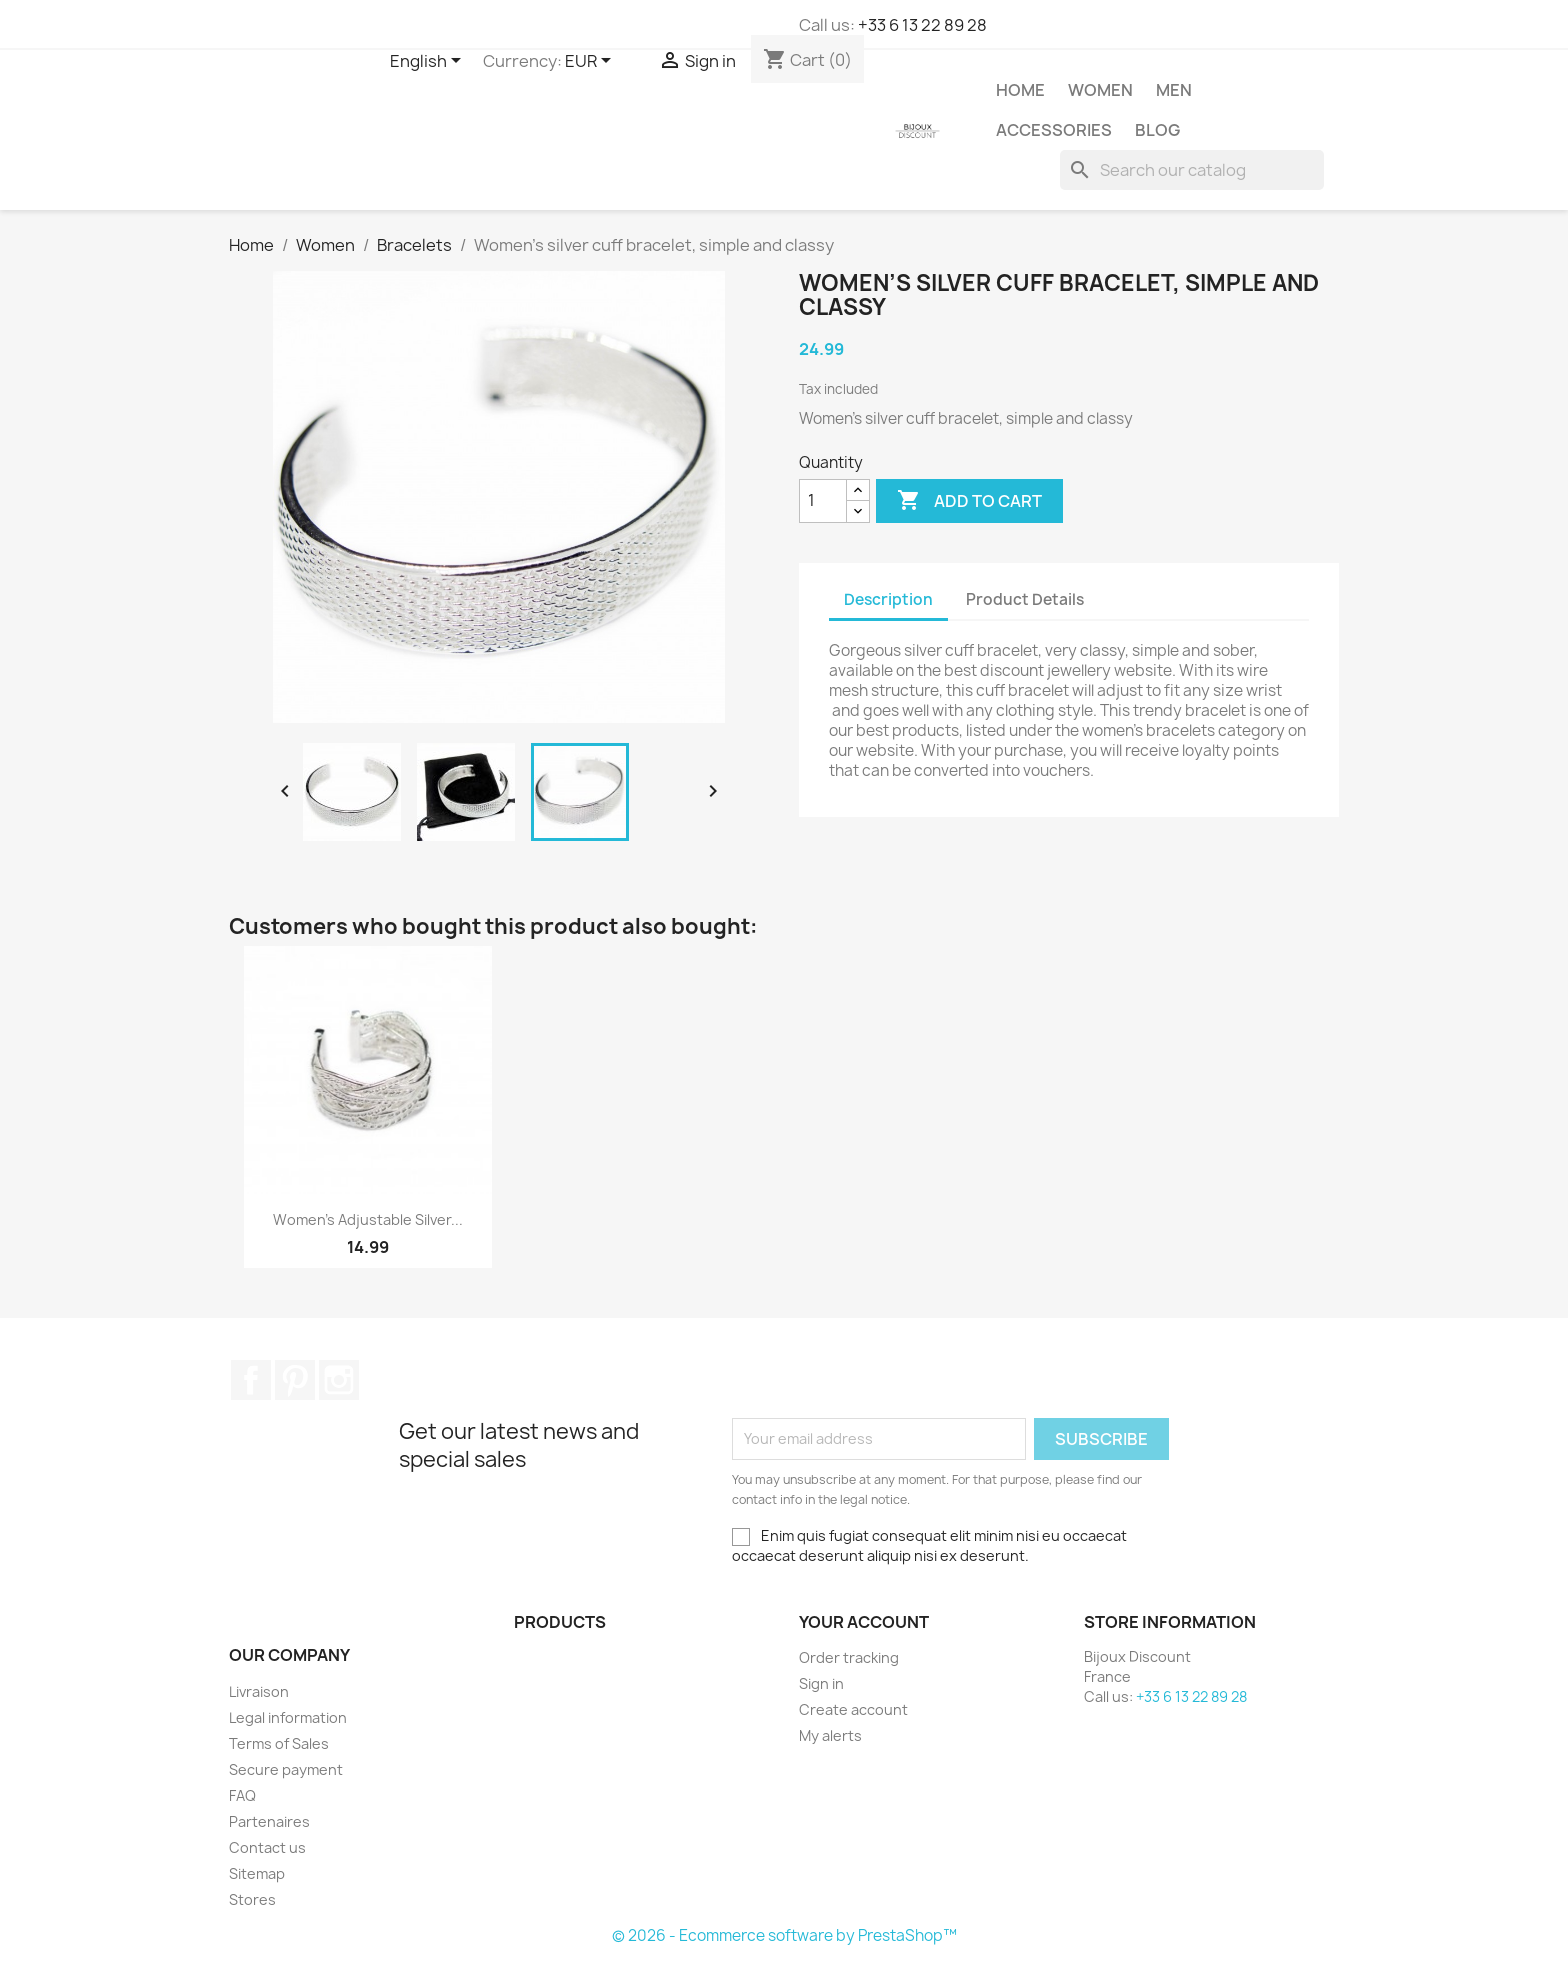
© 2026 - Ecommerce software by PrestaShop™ (784, 1935)
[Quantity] (823, 501)
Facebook (251, 1380)
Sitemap (257, 1873)
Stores (252, 1899)
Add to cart (969, 501)
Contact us (267, 1847)
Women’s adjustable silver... (368, 1219)
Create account (853, 1709)
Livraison (259, 1691)
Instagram (339, 1380)
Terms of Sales (279, 1743)
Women (1100, 90)
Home (1020, 90)
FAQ (242, 1795)
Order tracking (849, 1657)
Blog (1157, 130)
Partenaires (269, 1821)
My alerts (830, 1735)
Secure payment (286, 1769)
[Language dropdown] (429, 62)
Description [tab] (888, 599)
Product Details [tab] (1025, 599)
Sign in (821, 1683)
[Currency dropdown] (591, 62)
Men (1174, 90)
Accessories (1054, 130)
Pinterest (295, 1380)
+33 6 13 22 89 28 (922, 25)
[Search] (1192, 170)
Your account (864, 1622)
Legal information (288, 1717)
